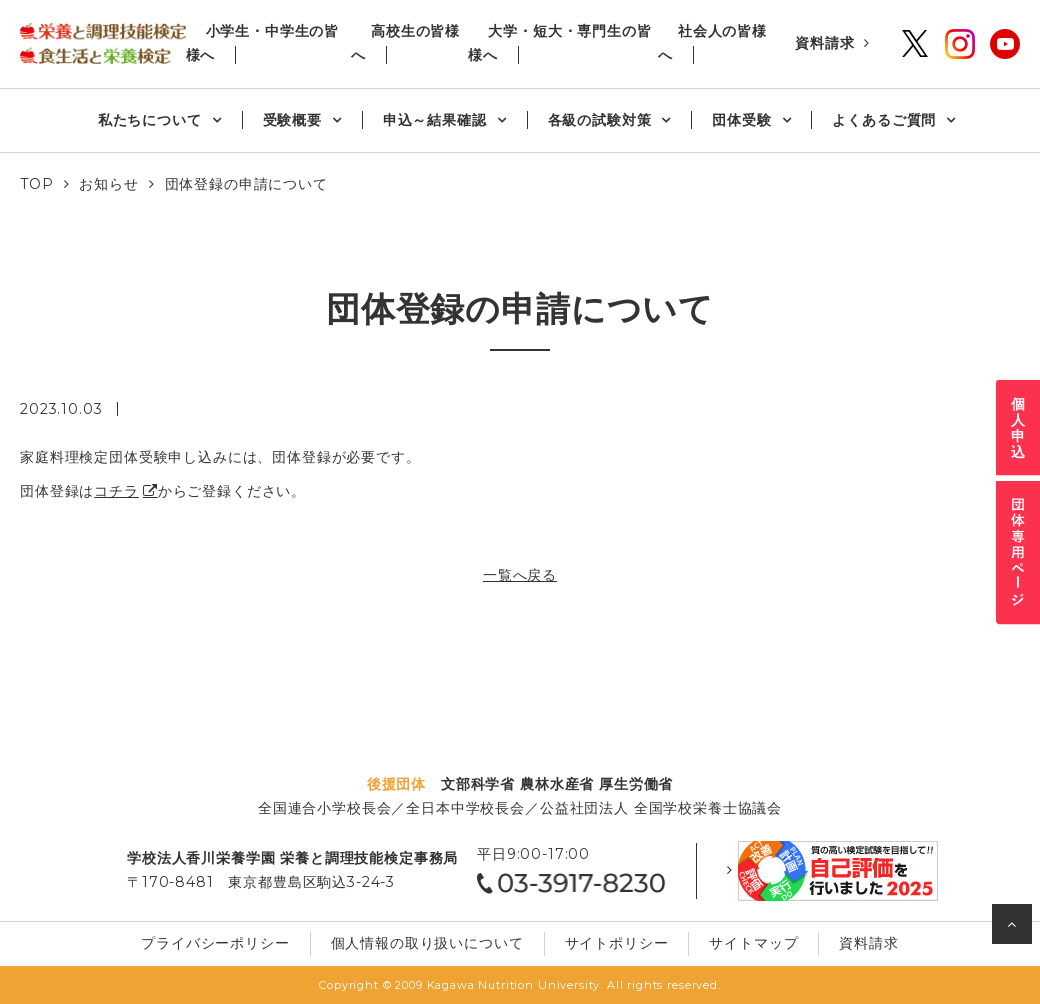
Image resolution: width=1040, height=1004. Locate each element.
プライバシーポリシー (215, 943)
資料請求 (824, 43)
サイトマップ (753, 943)
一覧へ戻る (520, 575)
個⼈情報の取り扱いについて (427, 943)
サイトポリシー (617, 943)
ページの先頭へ (1014, 928)
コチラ (116, 491)
